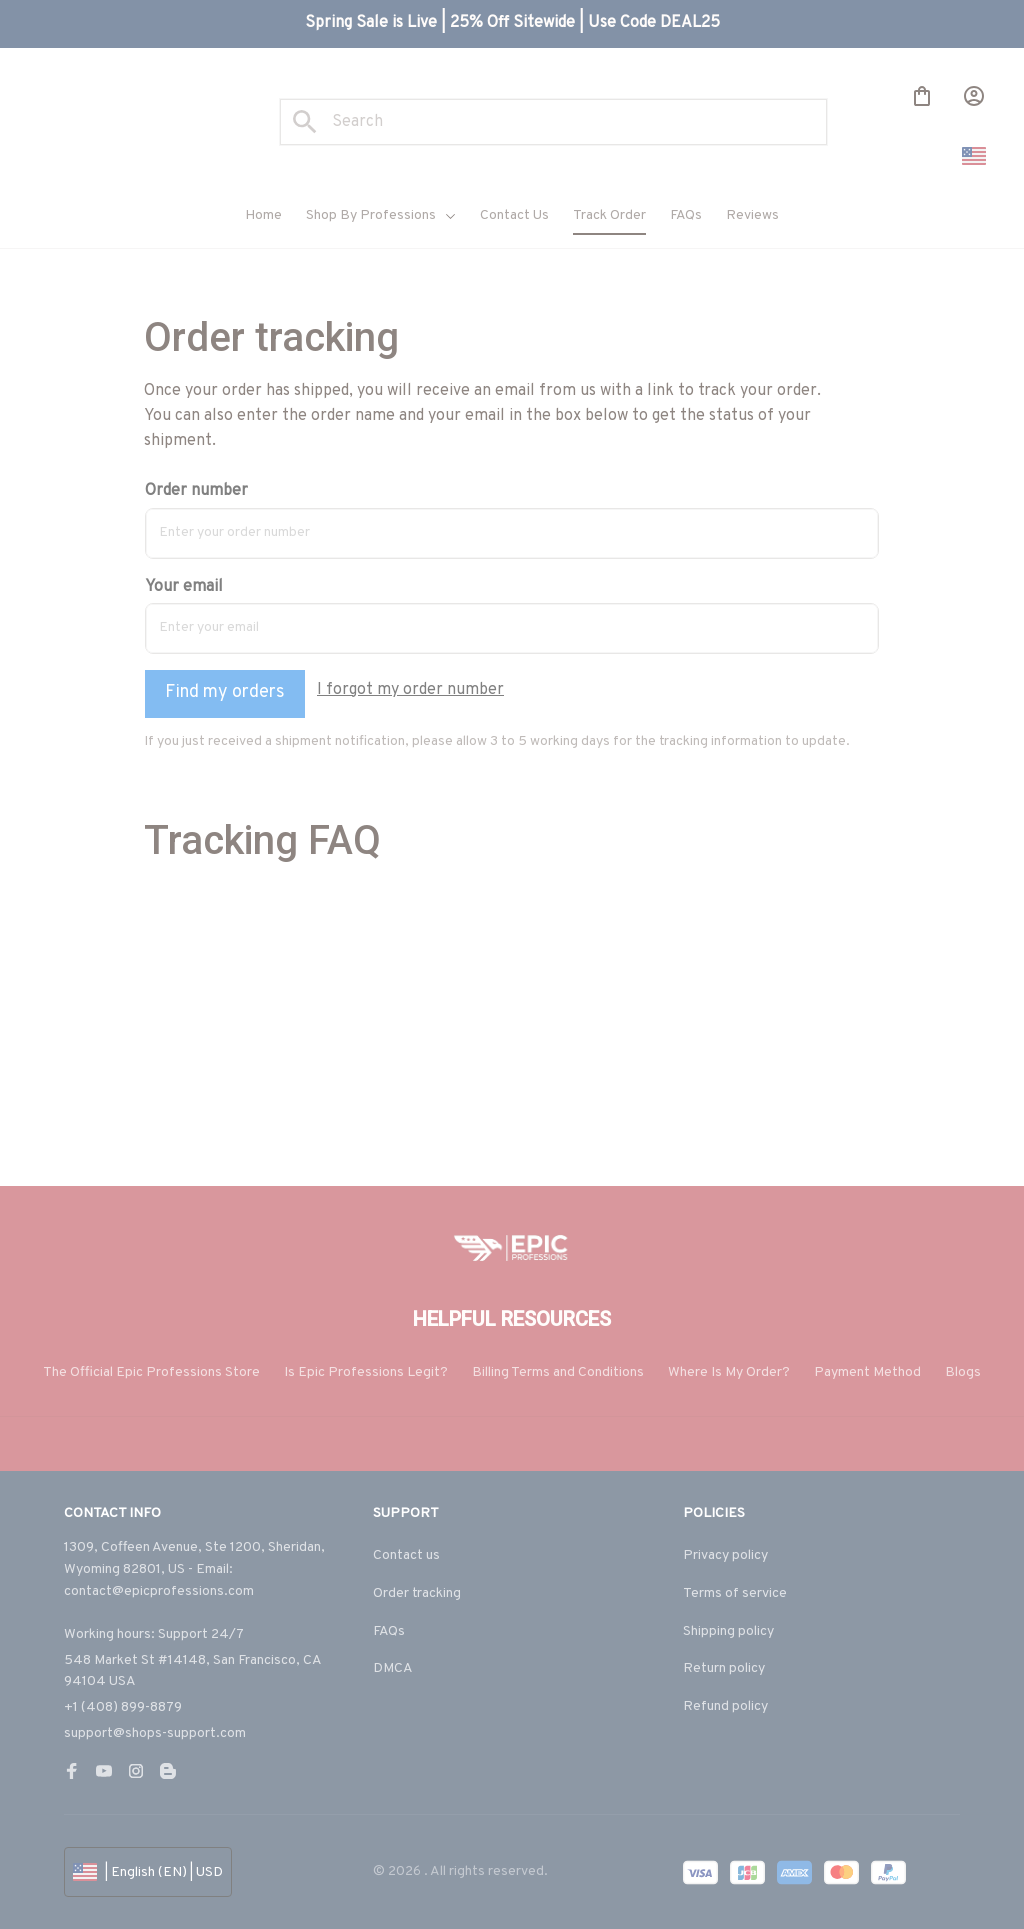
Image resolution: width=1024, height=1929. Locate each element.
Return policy (724, 1669)
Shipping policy (728, 1631)
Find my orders (225, 692)
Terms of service (735, 1593)
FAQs (389, 1631)
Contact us (406, 1556)
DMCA (393, 1669)
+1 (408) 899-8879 (123, 1707)
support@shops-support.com (155, 1733)
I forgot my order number (410, 690)
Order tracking (417, 1593)
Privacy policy (725, 1556)
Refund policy (725, 1706)
